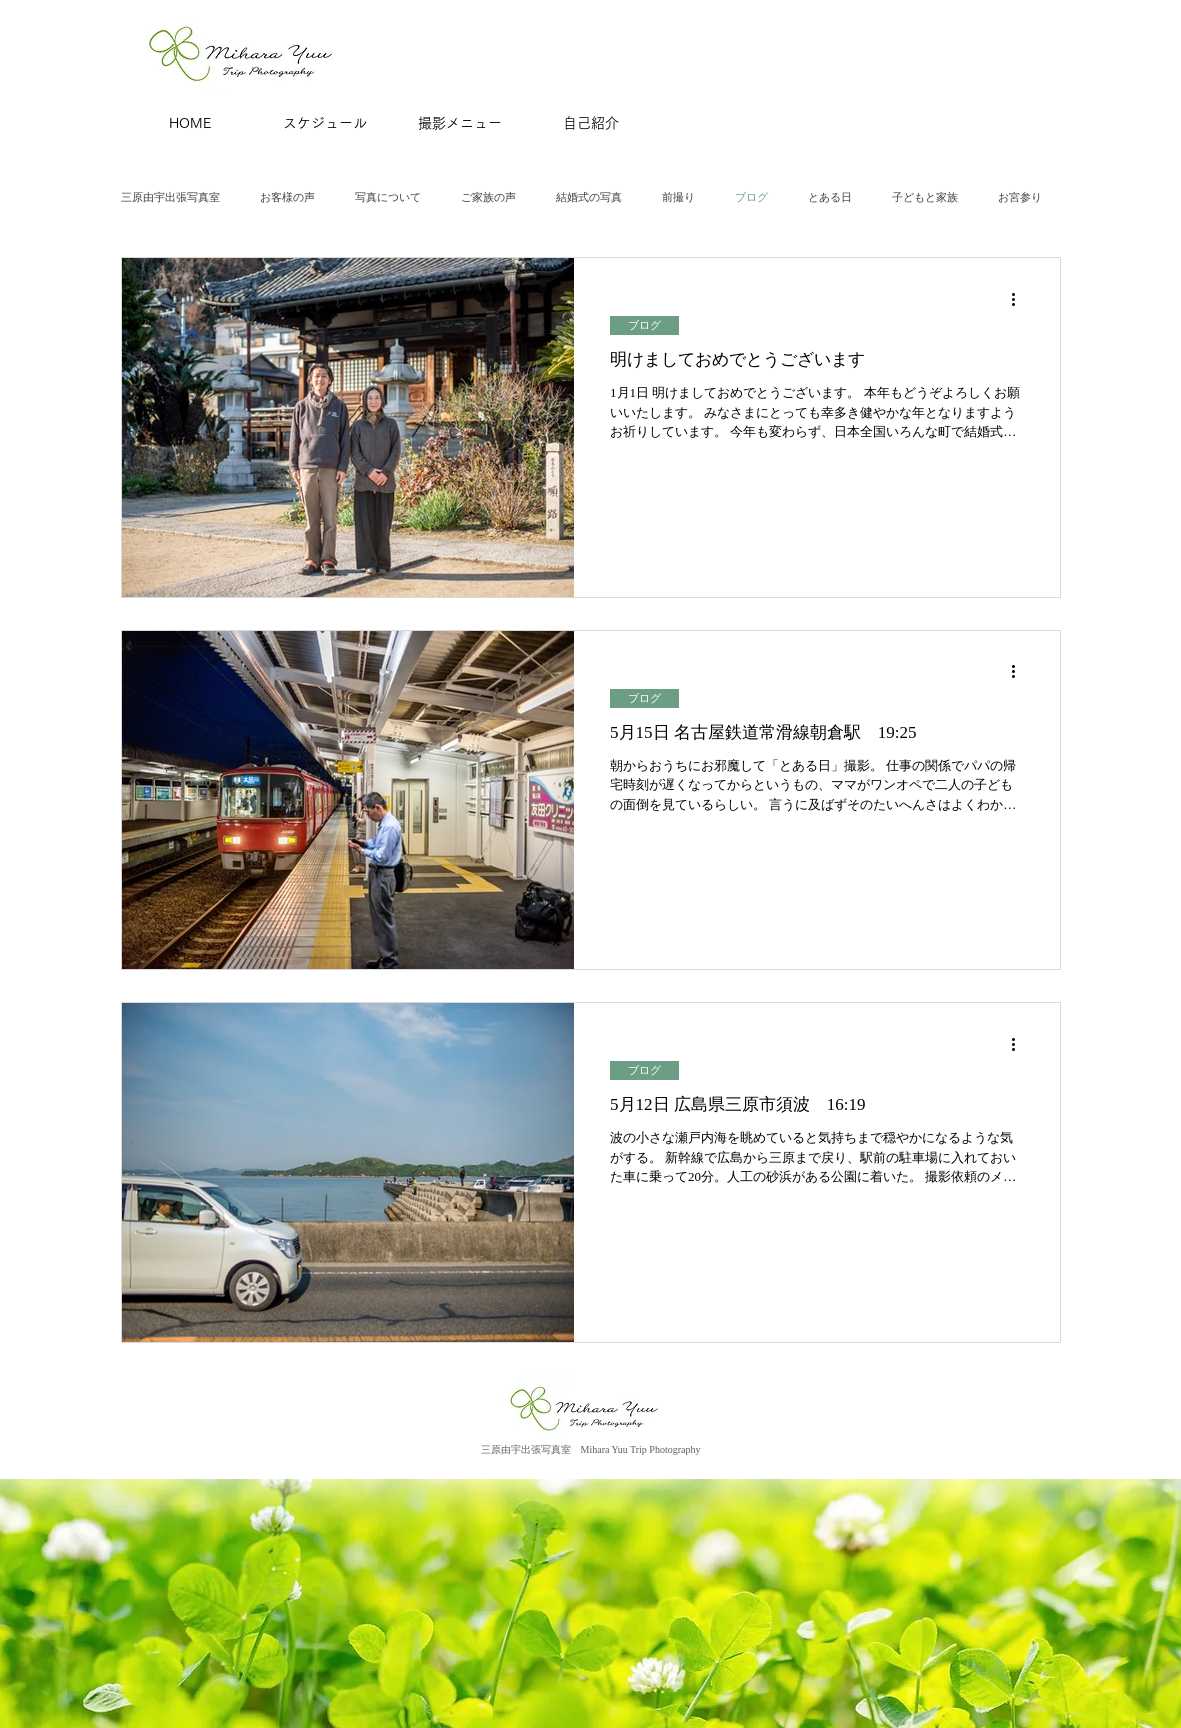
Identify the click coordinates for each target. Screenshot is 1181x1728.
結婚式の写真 (589, 197)
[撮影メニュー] (460, 124)
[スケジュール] (325, 124)
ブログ (751, 197)
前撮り (678, 197)
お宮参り (1020, 197)
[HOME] (190, 124)
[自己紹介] (591, 124)
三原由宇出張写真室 (170, 197)
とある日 (830, 197)
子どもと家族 (925, 197)
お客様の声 (287, 197)
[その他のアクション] (1021, 299)
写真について (388, 197)
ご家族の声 (488, 197)
